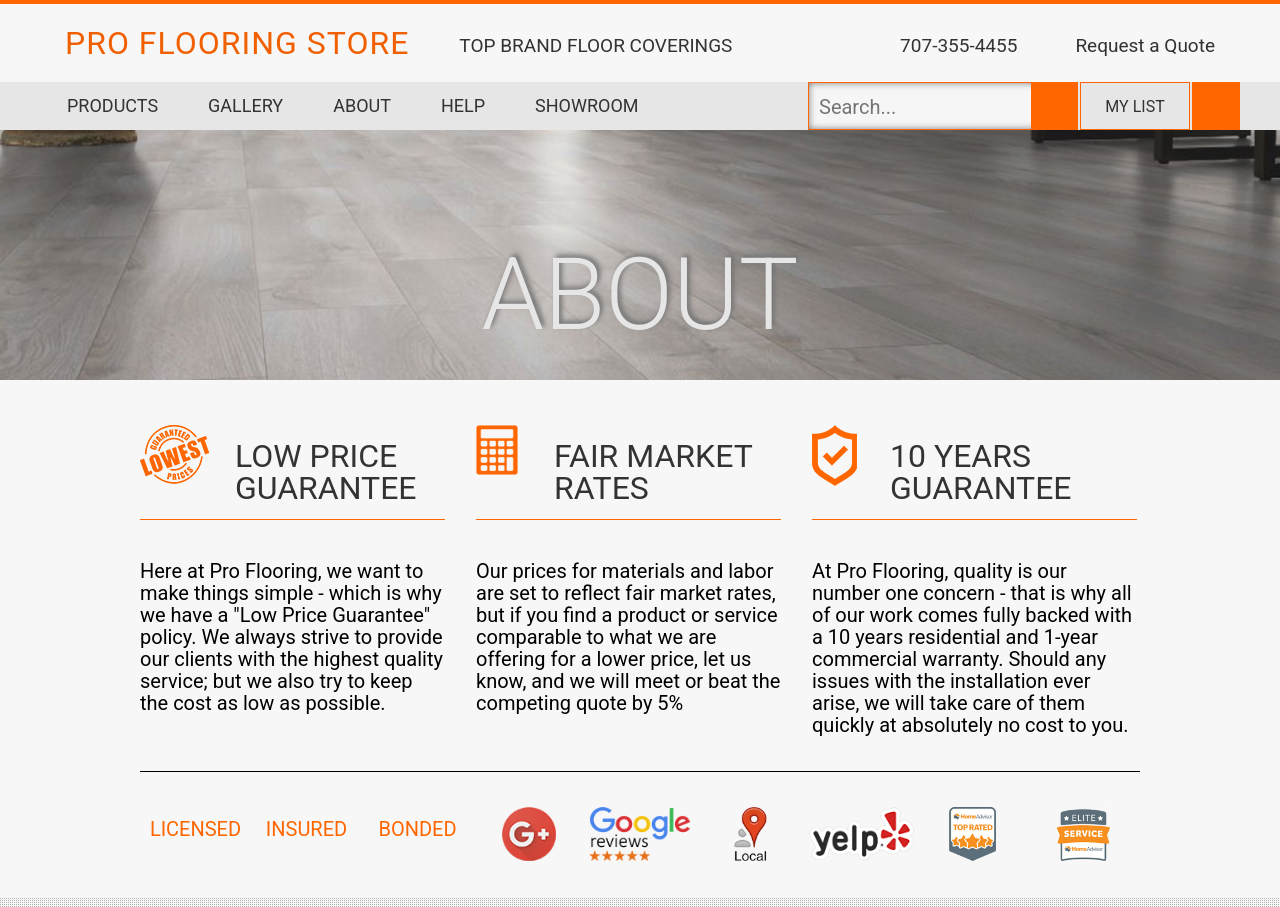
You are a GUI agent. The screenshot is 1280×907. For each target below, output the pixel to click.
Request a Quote (1145, 45)
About (362, 105)
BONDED (417, 829)
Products (112, 105)
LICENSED (195, 829)
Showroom (586, 105)
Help (463, 105)
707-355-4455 (958, 45)
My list (1134, 106)
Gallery (245, 105)
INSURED (306, 829)
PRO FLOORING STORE (237, 43)
